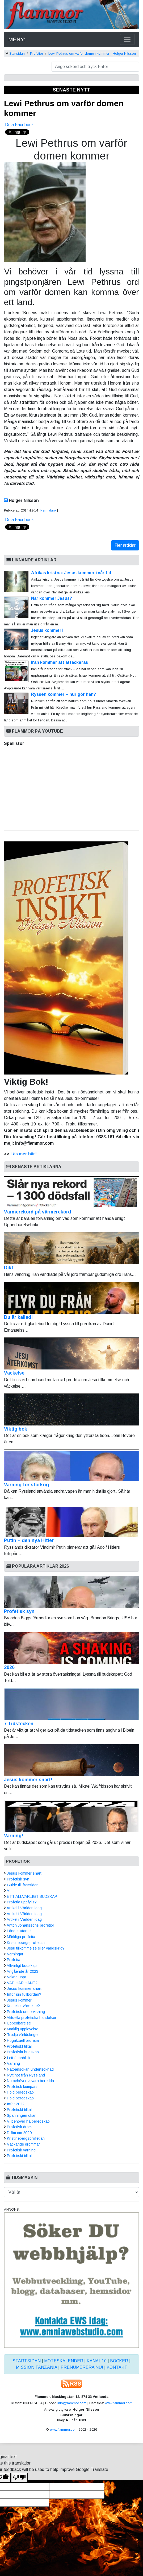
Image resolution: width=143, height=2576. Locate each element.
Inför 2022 (15, 2104)
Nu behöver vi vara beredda (30, 2081)
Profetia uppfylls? (22, 1902)
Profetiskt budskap (23, 2052)
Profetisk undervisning (26, 2012)
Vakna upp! (16, 1977)
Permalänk (48, 510)
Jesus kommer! (47, 630)
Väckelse (71, 1356)
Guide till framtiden (23, 1885)
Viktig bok (71, 1412)
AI (8, 1890)
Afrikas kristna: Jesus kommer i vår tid (71, 572)
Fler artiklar (125, 545)
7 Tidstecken (18, 1723)
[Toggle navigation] (127, 39)
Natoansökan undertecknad (30, 2069)
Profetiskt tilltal (19, 2046)
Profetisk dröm (19, 2127)
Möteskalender (63, 2361)
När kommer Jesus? (51, 598)
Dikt (71, 1251)
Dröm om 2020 (19, 2133)
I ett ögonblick (18, 2058)
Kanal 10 (97, 2361)
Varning (13, 2063)
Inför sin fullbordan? (24, 1994)
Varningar (15, 1954)
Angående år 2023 (22, 1971)
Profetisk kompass (23, 2086)
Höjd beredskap (20, 2092)
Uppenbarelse (19, 2023)
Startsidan (17, 53)
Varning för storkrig (71, 1468)
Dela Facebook (19, 124)
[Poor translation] (19, 2478)
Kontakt (117, 2367)
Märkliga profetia (21, 1937)
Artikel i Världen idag (24, 1908)
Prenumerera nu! (82, 2367)
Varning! (13, 1835)
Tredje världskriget (23, 2034)
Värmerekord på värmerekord (71, 1195)
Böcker (119, 2361)
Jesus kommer (19, 2000)
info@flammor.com (71, 2403)
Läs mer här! (23, 1154)
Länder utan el (19, 1931)
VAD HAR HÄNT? (22, 1983)
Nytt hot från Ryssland (26, 2075)
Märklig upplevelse (22, 2029)
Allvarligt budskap (22, 1965)
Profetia (13, 1960)
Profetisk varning (21, 2150)
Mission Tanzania (36, 2367)
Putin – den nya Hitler (71, 1524)
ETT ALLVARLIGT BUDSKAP (32, 1896)
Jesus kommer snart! (28, 1779)
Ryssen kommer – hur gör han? (63, 694)
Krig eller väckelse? (23, 2006)
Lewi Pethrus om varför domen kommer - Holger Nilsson (92, 53)
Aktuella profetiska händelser (31, 2017)
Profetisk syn (19, 1611)
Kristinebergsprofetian (26, 1942)
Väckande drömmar (23, 2144)
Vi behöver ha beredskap (28, 2121)
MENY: (17, 39)
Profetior (36, 53)
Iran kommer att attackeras (59, 662)
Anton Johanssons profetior (30, 1925)
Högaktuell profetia (23, 2040)
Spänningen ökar (21, 2115)
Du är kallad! (71, 1301)
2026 (9, 1667)
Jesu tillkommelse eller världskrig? (36, 1948)
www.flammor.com (119, 2403)
